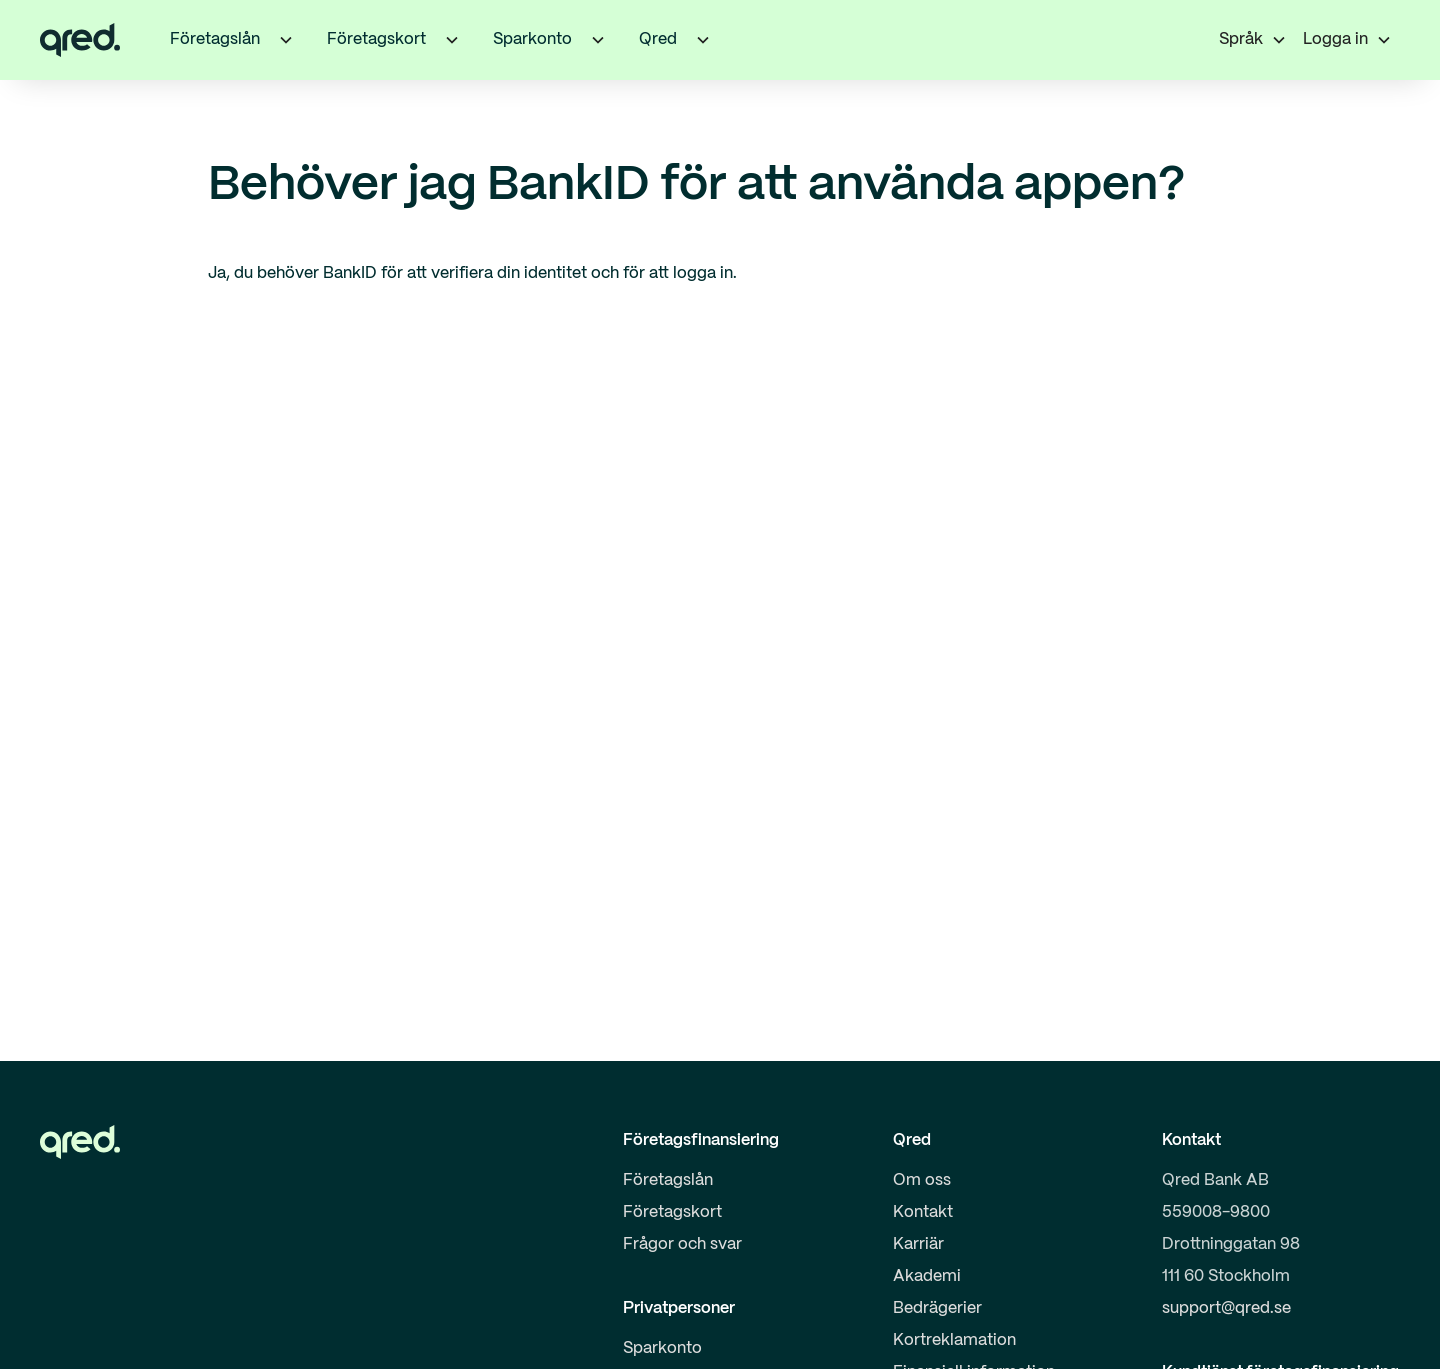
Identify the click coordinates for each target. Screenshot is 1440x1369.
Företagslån (668, 1180)
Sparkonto (662, 1348)
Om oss (922, 1180)
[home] (80, 40)
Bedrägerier (937, 1308)
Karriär (918, 1244)
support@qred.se (1226, 1308)
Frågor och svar (682, 1244)
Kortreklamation (954, 1340)
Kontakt (923, 1212)
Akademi (927, 1276)
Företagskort (672, 1212)
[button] (286, 40)
